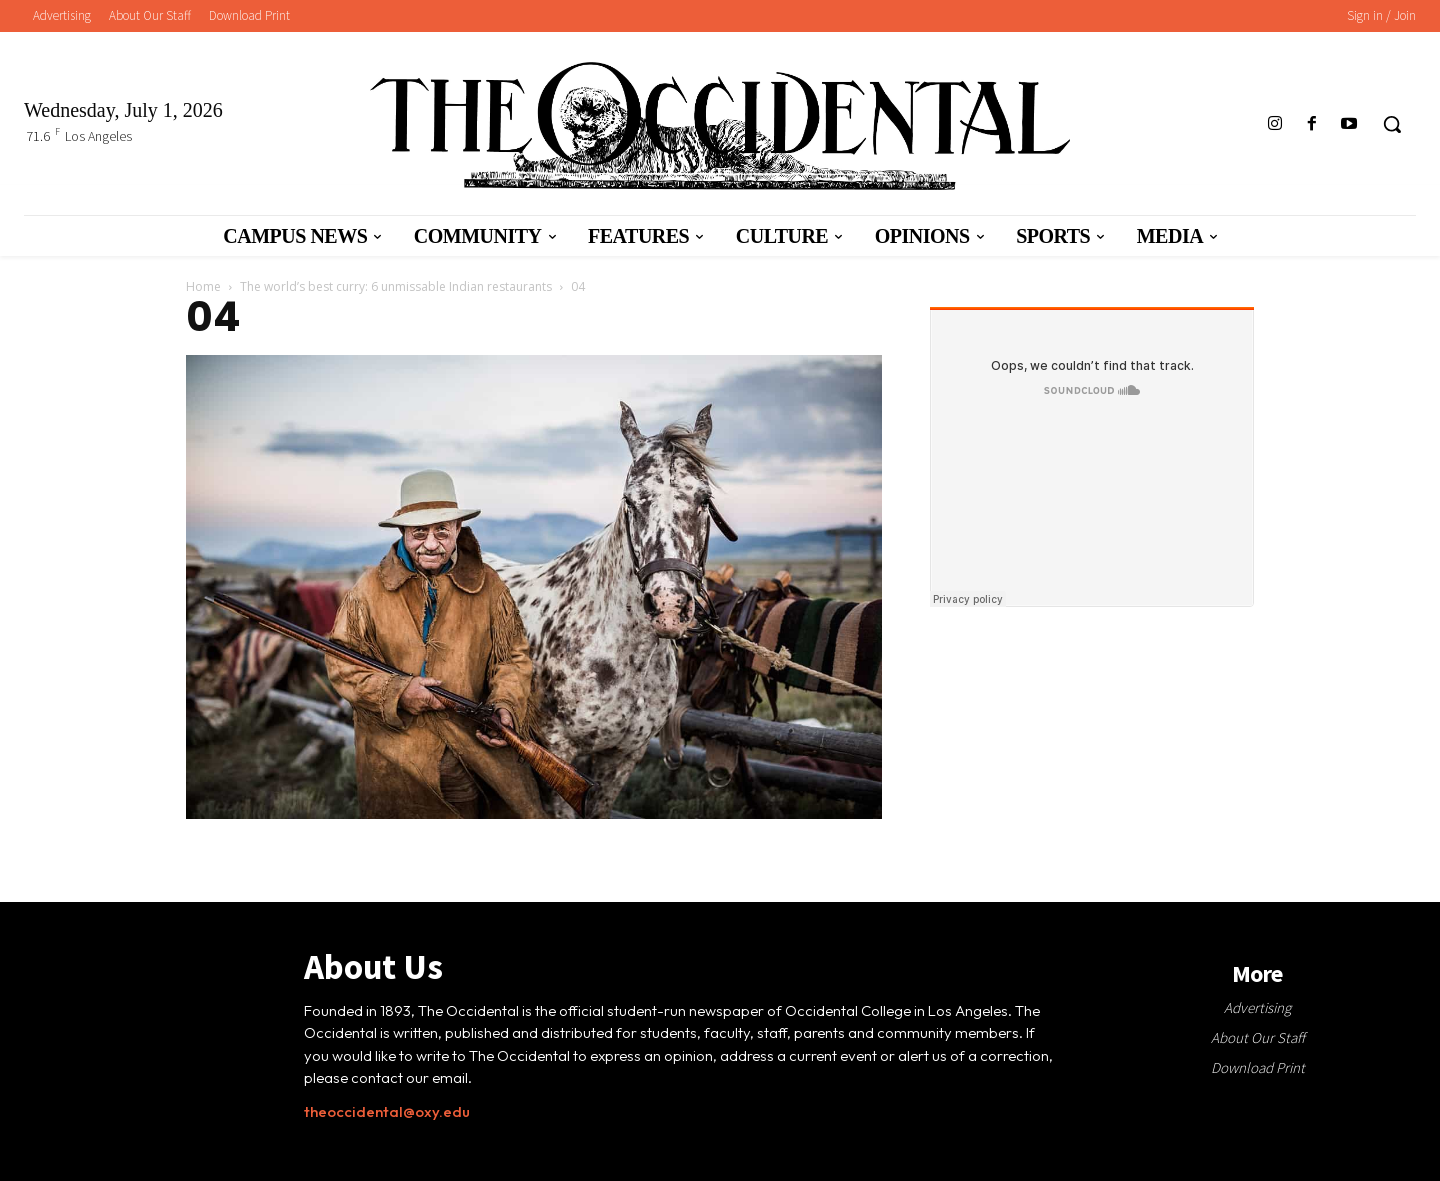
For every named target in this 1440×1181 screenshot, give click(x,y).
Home (203, 286)
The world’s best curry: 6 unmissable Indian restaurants (396, 286)
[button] (1392, 124)
